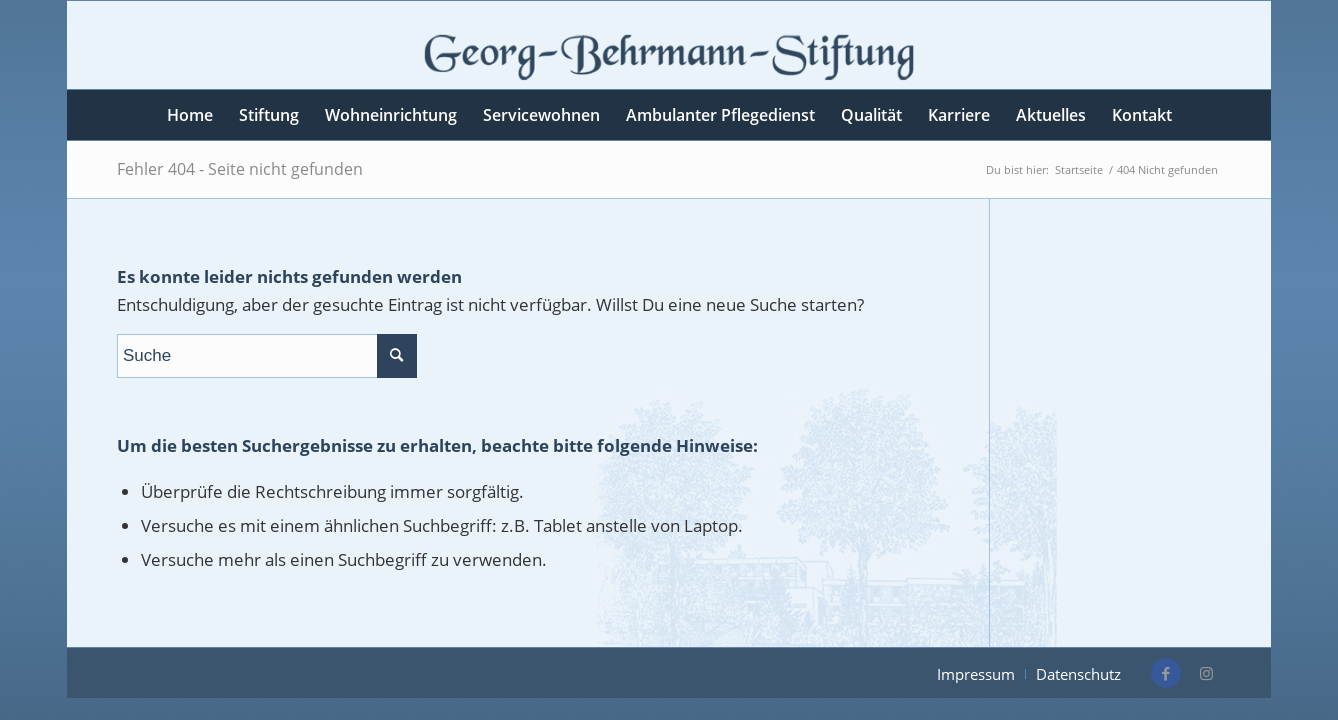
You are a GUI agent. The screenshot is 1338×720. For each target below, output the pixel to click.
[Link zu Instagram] (1206, 673)
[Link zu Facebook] (1166, 673)
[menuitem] (190, 115)
